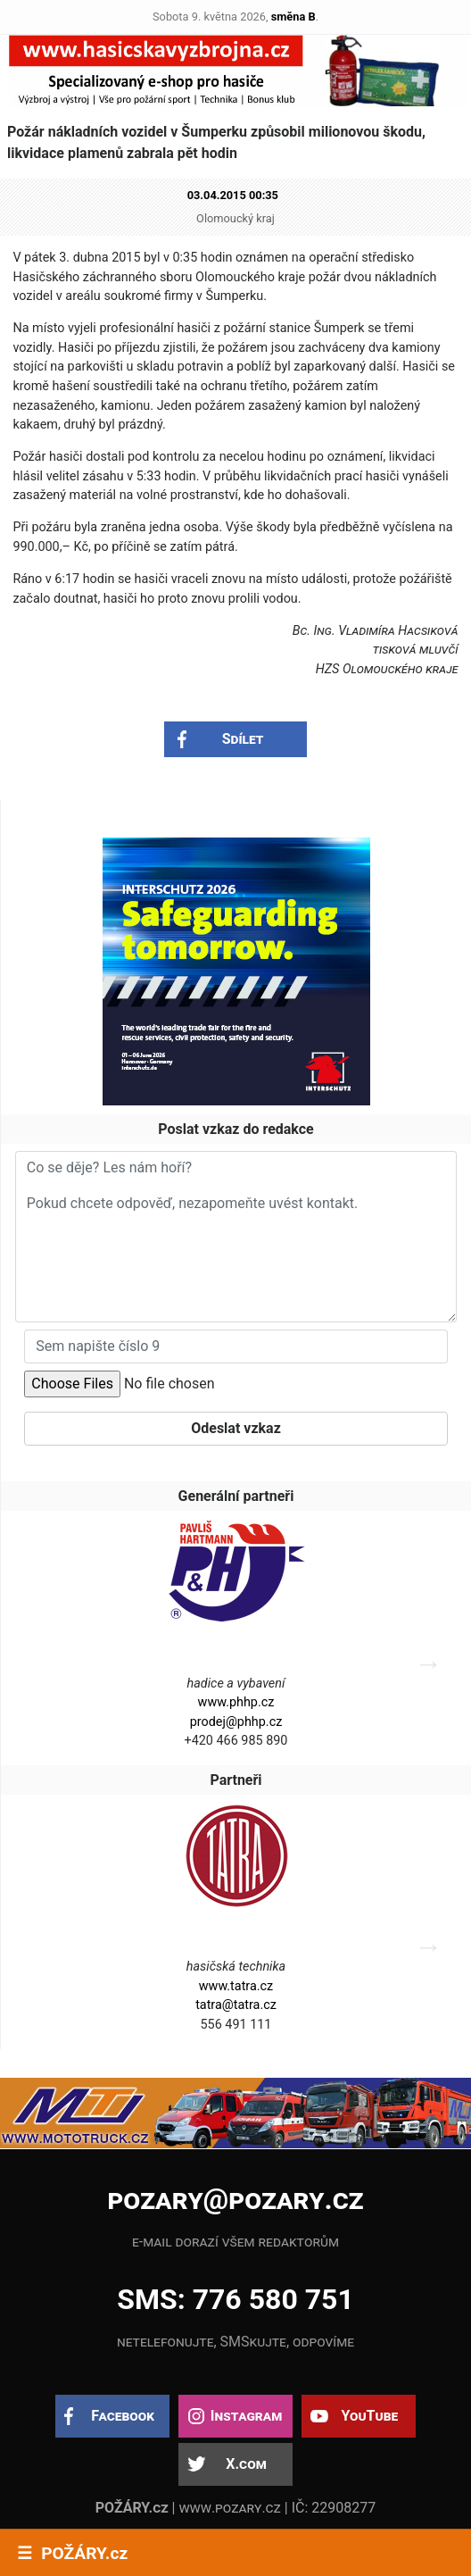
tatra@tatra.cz (236, 2005)
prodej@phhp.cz (236, 1722)
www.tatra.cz (236, 1986)
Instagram (246, 2415)
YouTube (369, 2415)
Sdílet (243, 738)
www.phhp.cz (236, 1702)
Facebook (122, 2415)
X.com (246, 2463)
